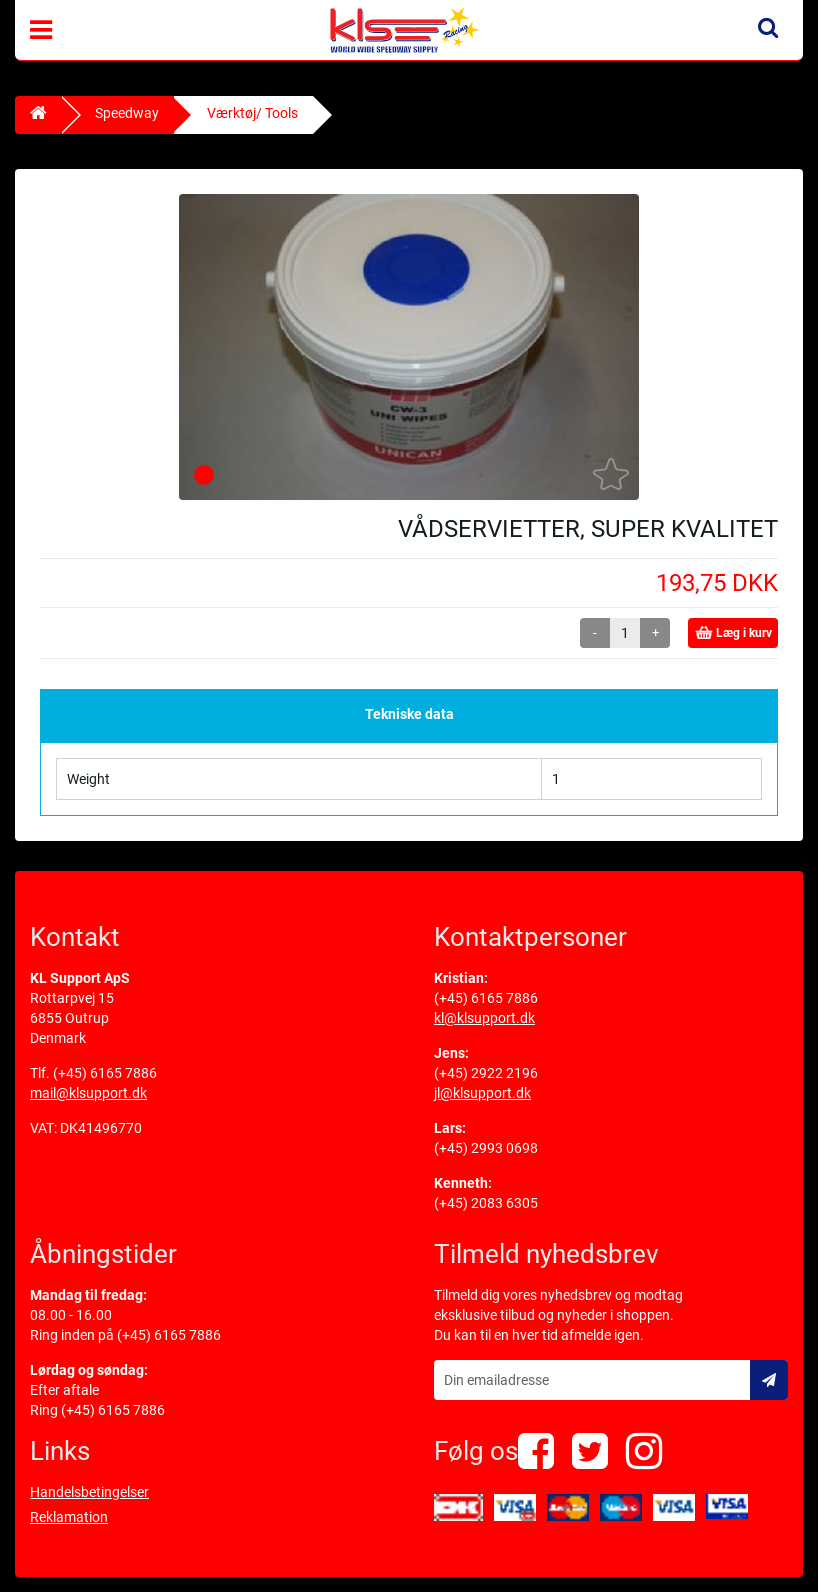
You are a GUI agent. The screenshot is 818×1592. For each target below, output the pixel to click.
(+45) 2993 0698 (486, 1148)
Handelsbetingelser (89, 1492)
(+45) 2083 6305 (486, 1203)
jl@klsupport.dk (482, 1093)
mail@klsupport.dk (88, 1093)
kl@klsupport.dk (484, 1018)
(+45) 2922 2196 (486, 1073)
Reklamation (69, 1517)
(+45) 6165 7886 (105, 1073)
